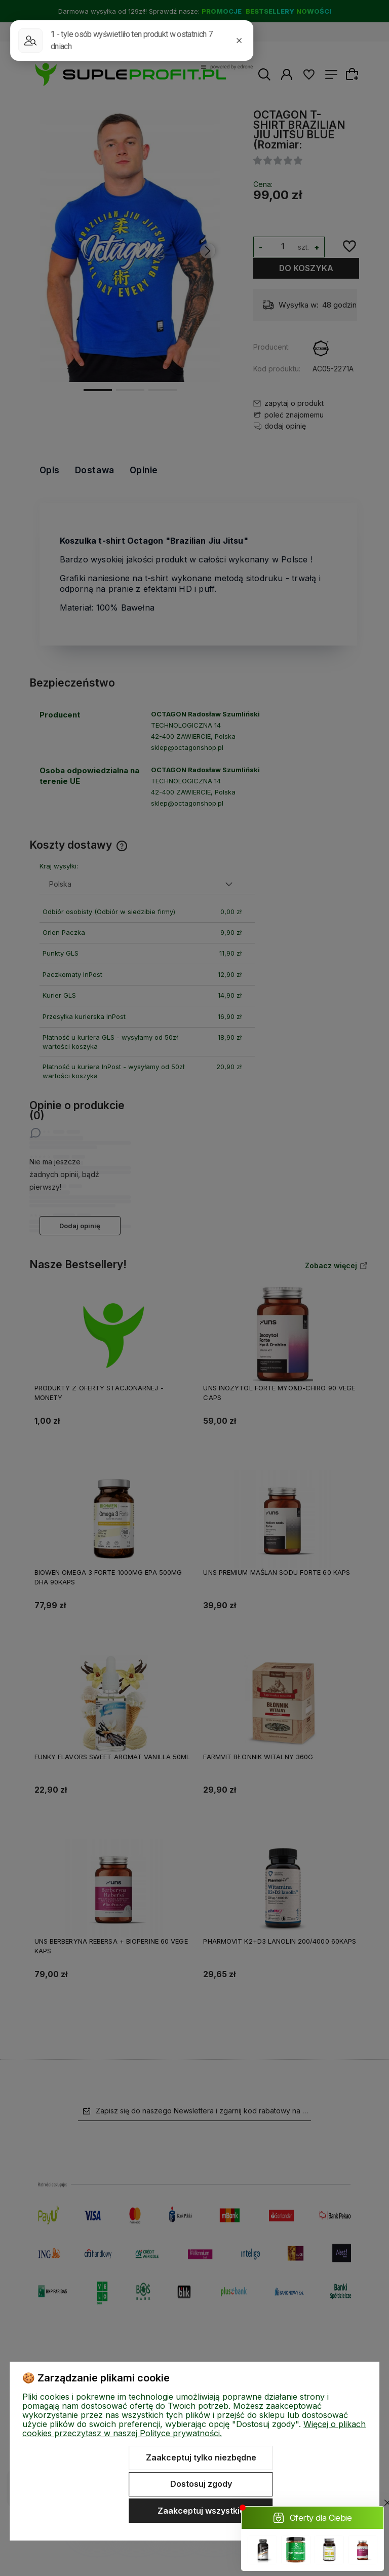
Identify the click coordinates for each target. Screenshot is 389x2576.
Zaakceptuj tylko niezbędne (201, 2457)
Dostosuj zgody (201, 2484)
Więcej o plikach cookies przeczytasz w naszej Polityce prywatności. (194, 2428)
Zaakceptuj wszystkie (201, 2511)
